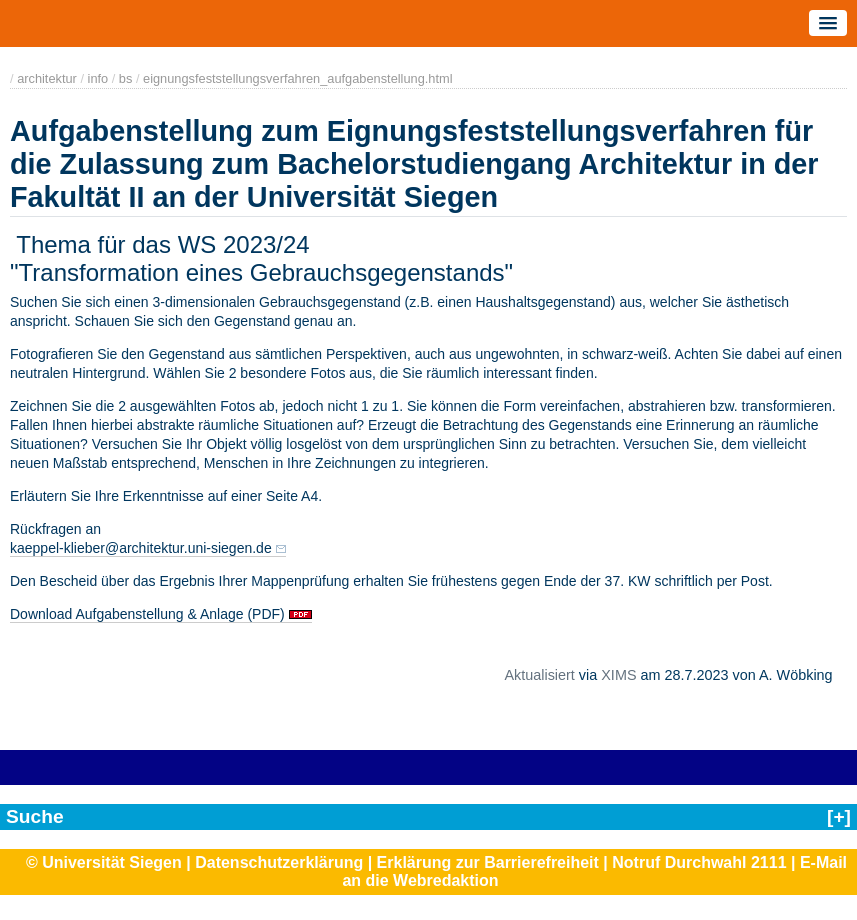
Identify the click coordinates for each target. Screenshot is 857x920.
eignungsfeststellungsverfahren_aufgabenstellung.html (297, 78)
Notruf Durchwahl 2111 (699, 862)
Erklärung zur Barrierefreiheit (488, 862)
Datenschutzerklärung (279, 862)
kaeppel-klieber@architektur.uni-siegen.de (141, 548)
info (98, 78)
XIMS (618, 675)
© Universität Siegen (104, 862)
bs (126, 78)
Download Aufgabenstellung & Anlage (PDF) (149, 614)
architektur (47, 78)
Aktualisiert (539, 675)
